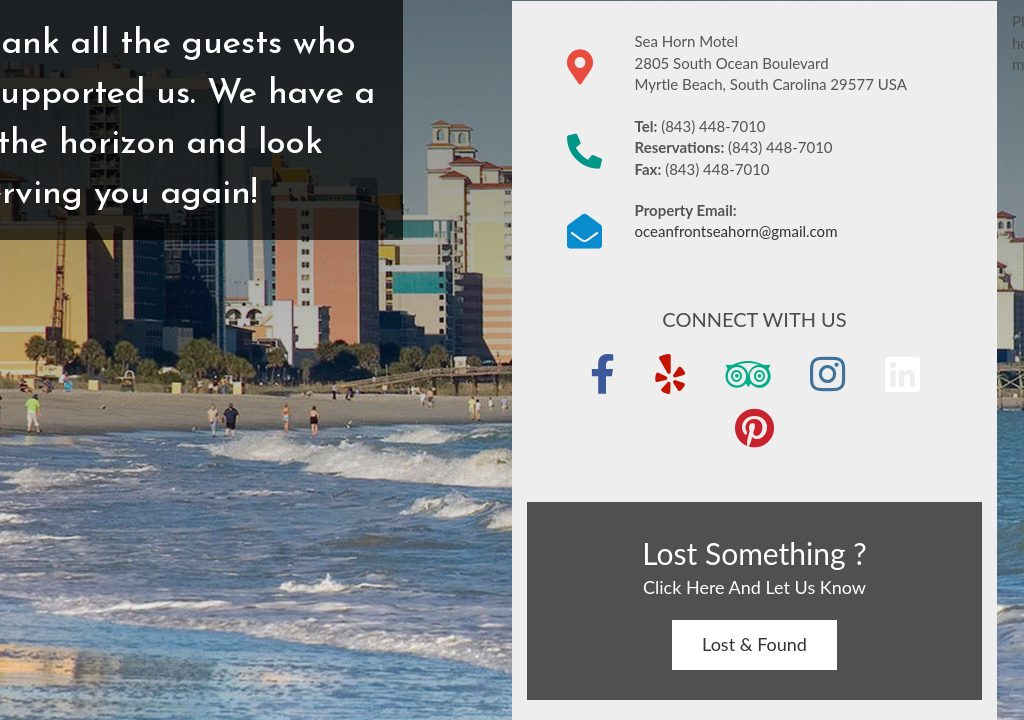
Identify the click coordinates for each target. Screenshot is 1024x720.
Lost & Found (754, 644)
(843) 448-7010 (713, 126)
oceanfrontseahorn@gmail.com (735, 231)
